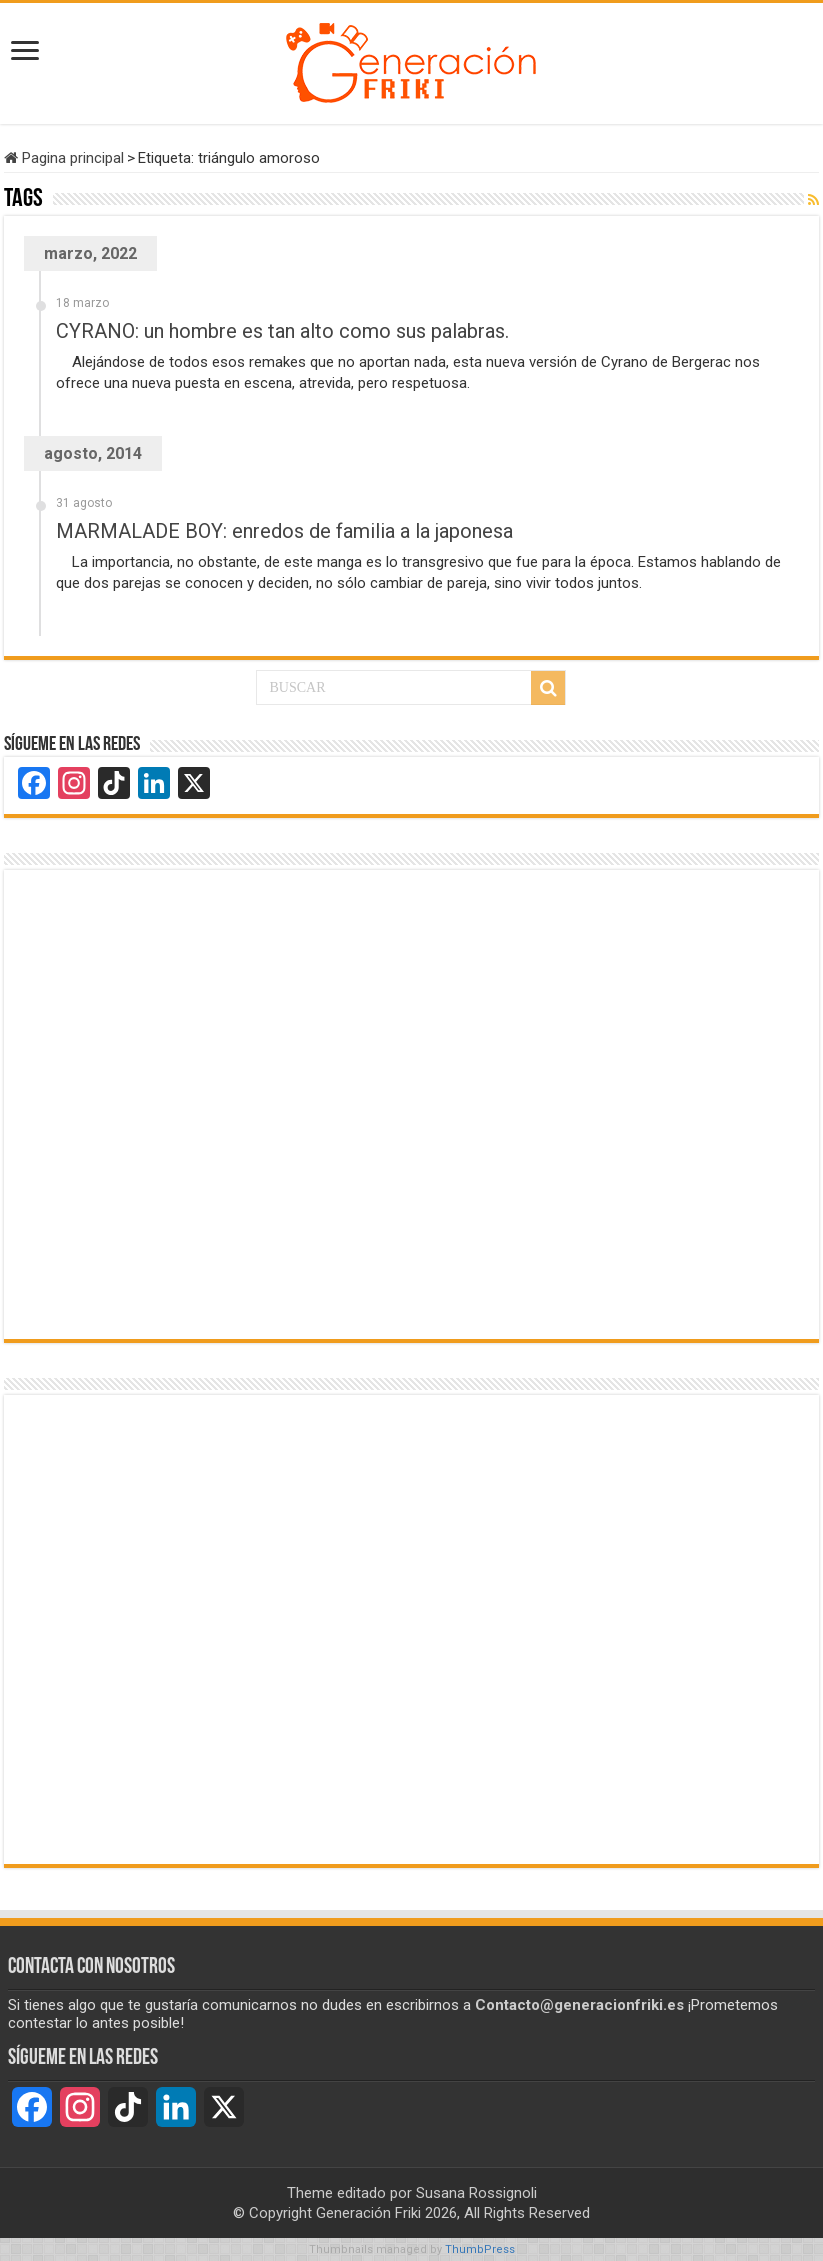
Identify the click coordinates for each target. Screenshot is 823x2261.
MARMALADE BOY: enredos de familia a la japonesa (284, 531)
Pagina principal (64, 158)
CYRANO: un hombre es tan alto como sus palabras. (282, 331)
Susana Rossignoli (476, 2193)
